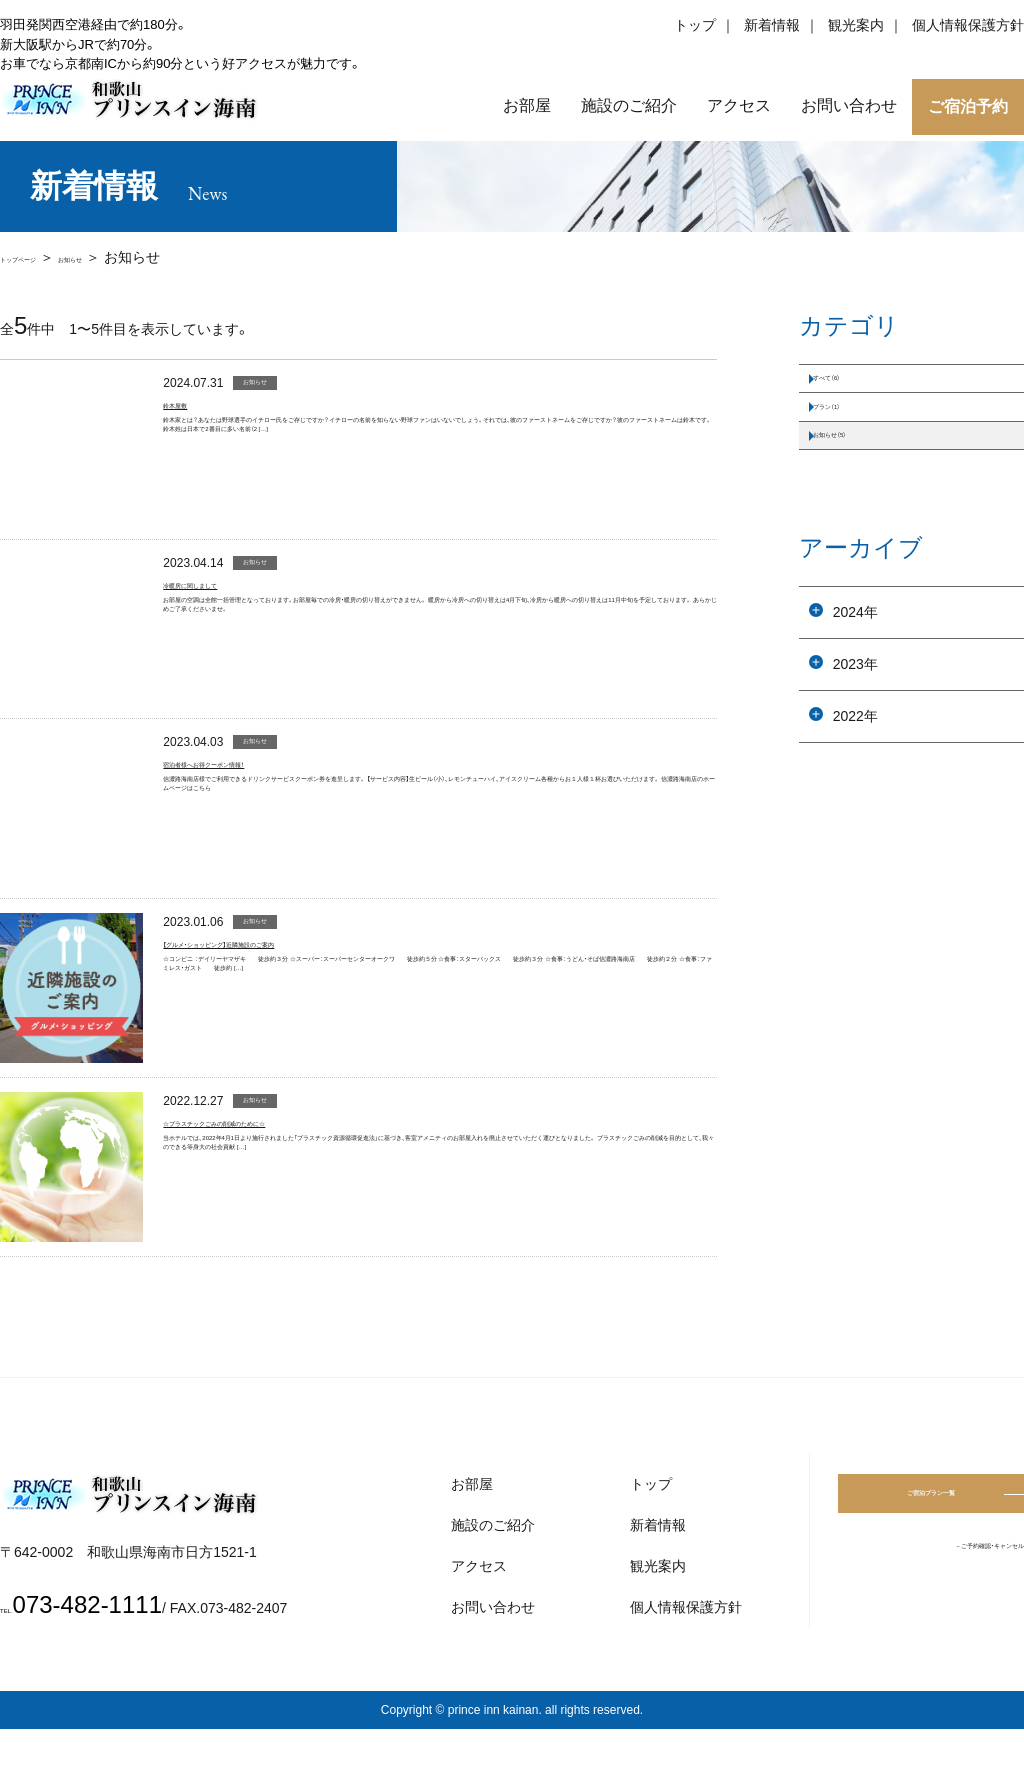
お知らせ (134, 257)
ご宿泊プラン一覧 (931, 1557)
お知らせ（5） (858, 494)
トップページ (42, 257)
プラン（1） (851, 442)
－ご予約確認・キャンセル (943, 1613)
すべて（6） (851, 390)
